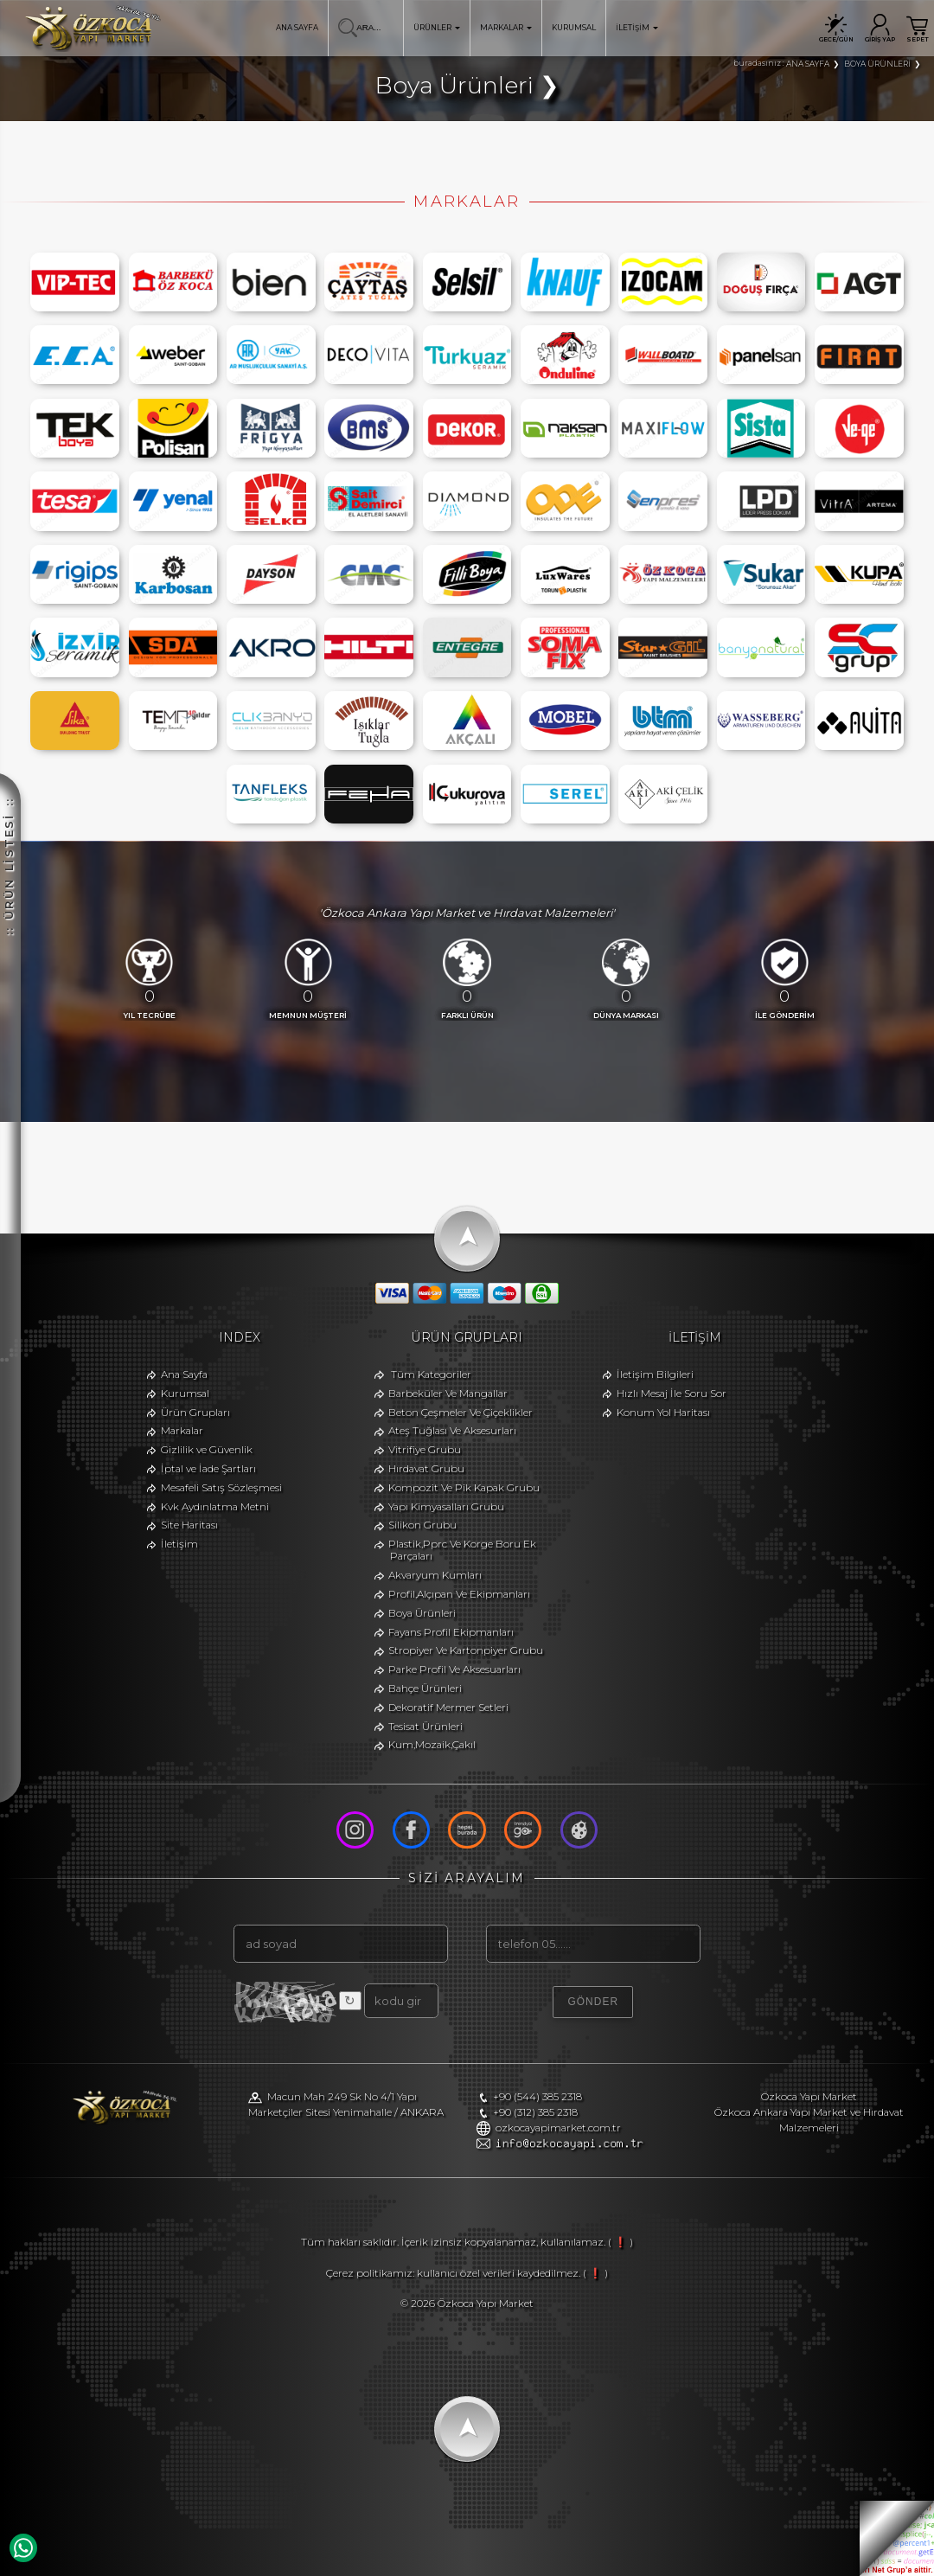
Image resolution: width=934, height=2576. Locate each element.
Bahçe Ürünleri (425, 1688)
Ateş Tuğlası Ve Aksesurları (452, 1431)
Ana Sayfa (184, 1374)
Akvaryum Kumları (435, 1575)
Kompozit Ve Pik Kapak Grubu (464, 1488)
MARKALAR (506, 27)
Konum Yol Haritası (663, 1413)
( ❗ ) (620, 2242)
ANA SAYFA (297, 27)
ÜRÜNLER (436, 27)
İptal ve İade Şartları (208, 1469)
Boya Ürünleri (422, 1613)
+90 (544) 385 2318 (537, 2097)
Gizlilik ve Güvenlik (207, 1450)
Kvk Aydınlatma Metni (215, 1507)
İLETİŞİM (637, 27)
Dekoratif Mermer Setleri (448, 1707)
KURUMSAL (574, 27)
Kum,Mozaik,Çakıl (432, 1745)
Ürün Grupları (195, 1413)
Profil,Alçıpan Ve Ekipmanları (459, 1594)
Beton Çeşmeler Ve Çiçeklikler (460, 1413)
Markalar (182, 1431)
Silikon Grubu (422, 1525)
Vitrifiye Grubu (424, 1450)
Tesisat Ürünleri (425, 1727)
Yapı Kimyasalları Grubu (446, 1507)
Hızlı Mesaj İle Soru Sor (671, 1393)
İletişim (179, 1544)
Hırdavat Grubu (426, 1469)
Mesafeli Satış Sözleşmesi (221, 1488)
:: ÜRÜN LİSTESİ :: (9, 713)
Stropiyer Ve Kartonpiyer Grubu (465, 1650)
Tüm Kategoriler (431, 1374)
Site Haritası (189, 1525)
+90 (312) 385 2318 (535, 2112)
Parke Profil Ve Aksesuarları (454, 1669)
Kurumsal (185, 1393)
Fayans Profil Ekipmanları (451, 1632)
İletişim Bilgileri (655, 1374)
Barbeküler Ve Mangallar (448, 1393)
